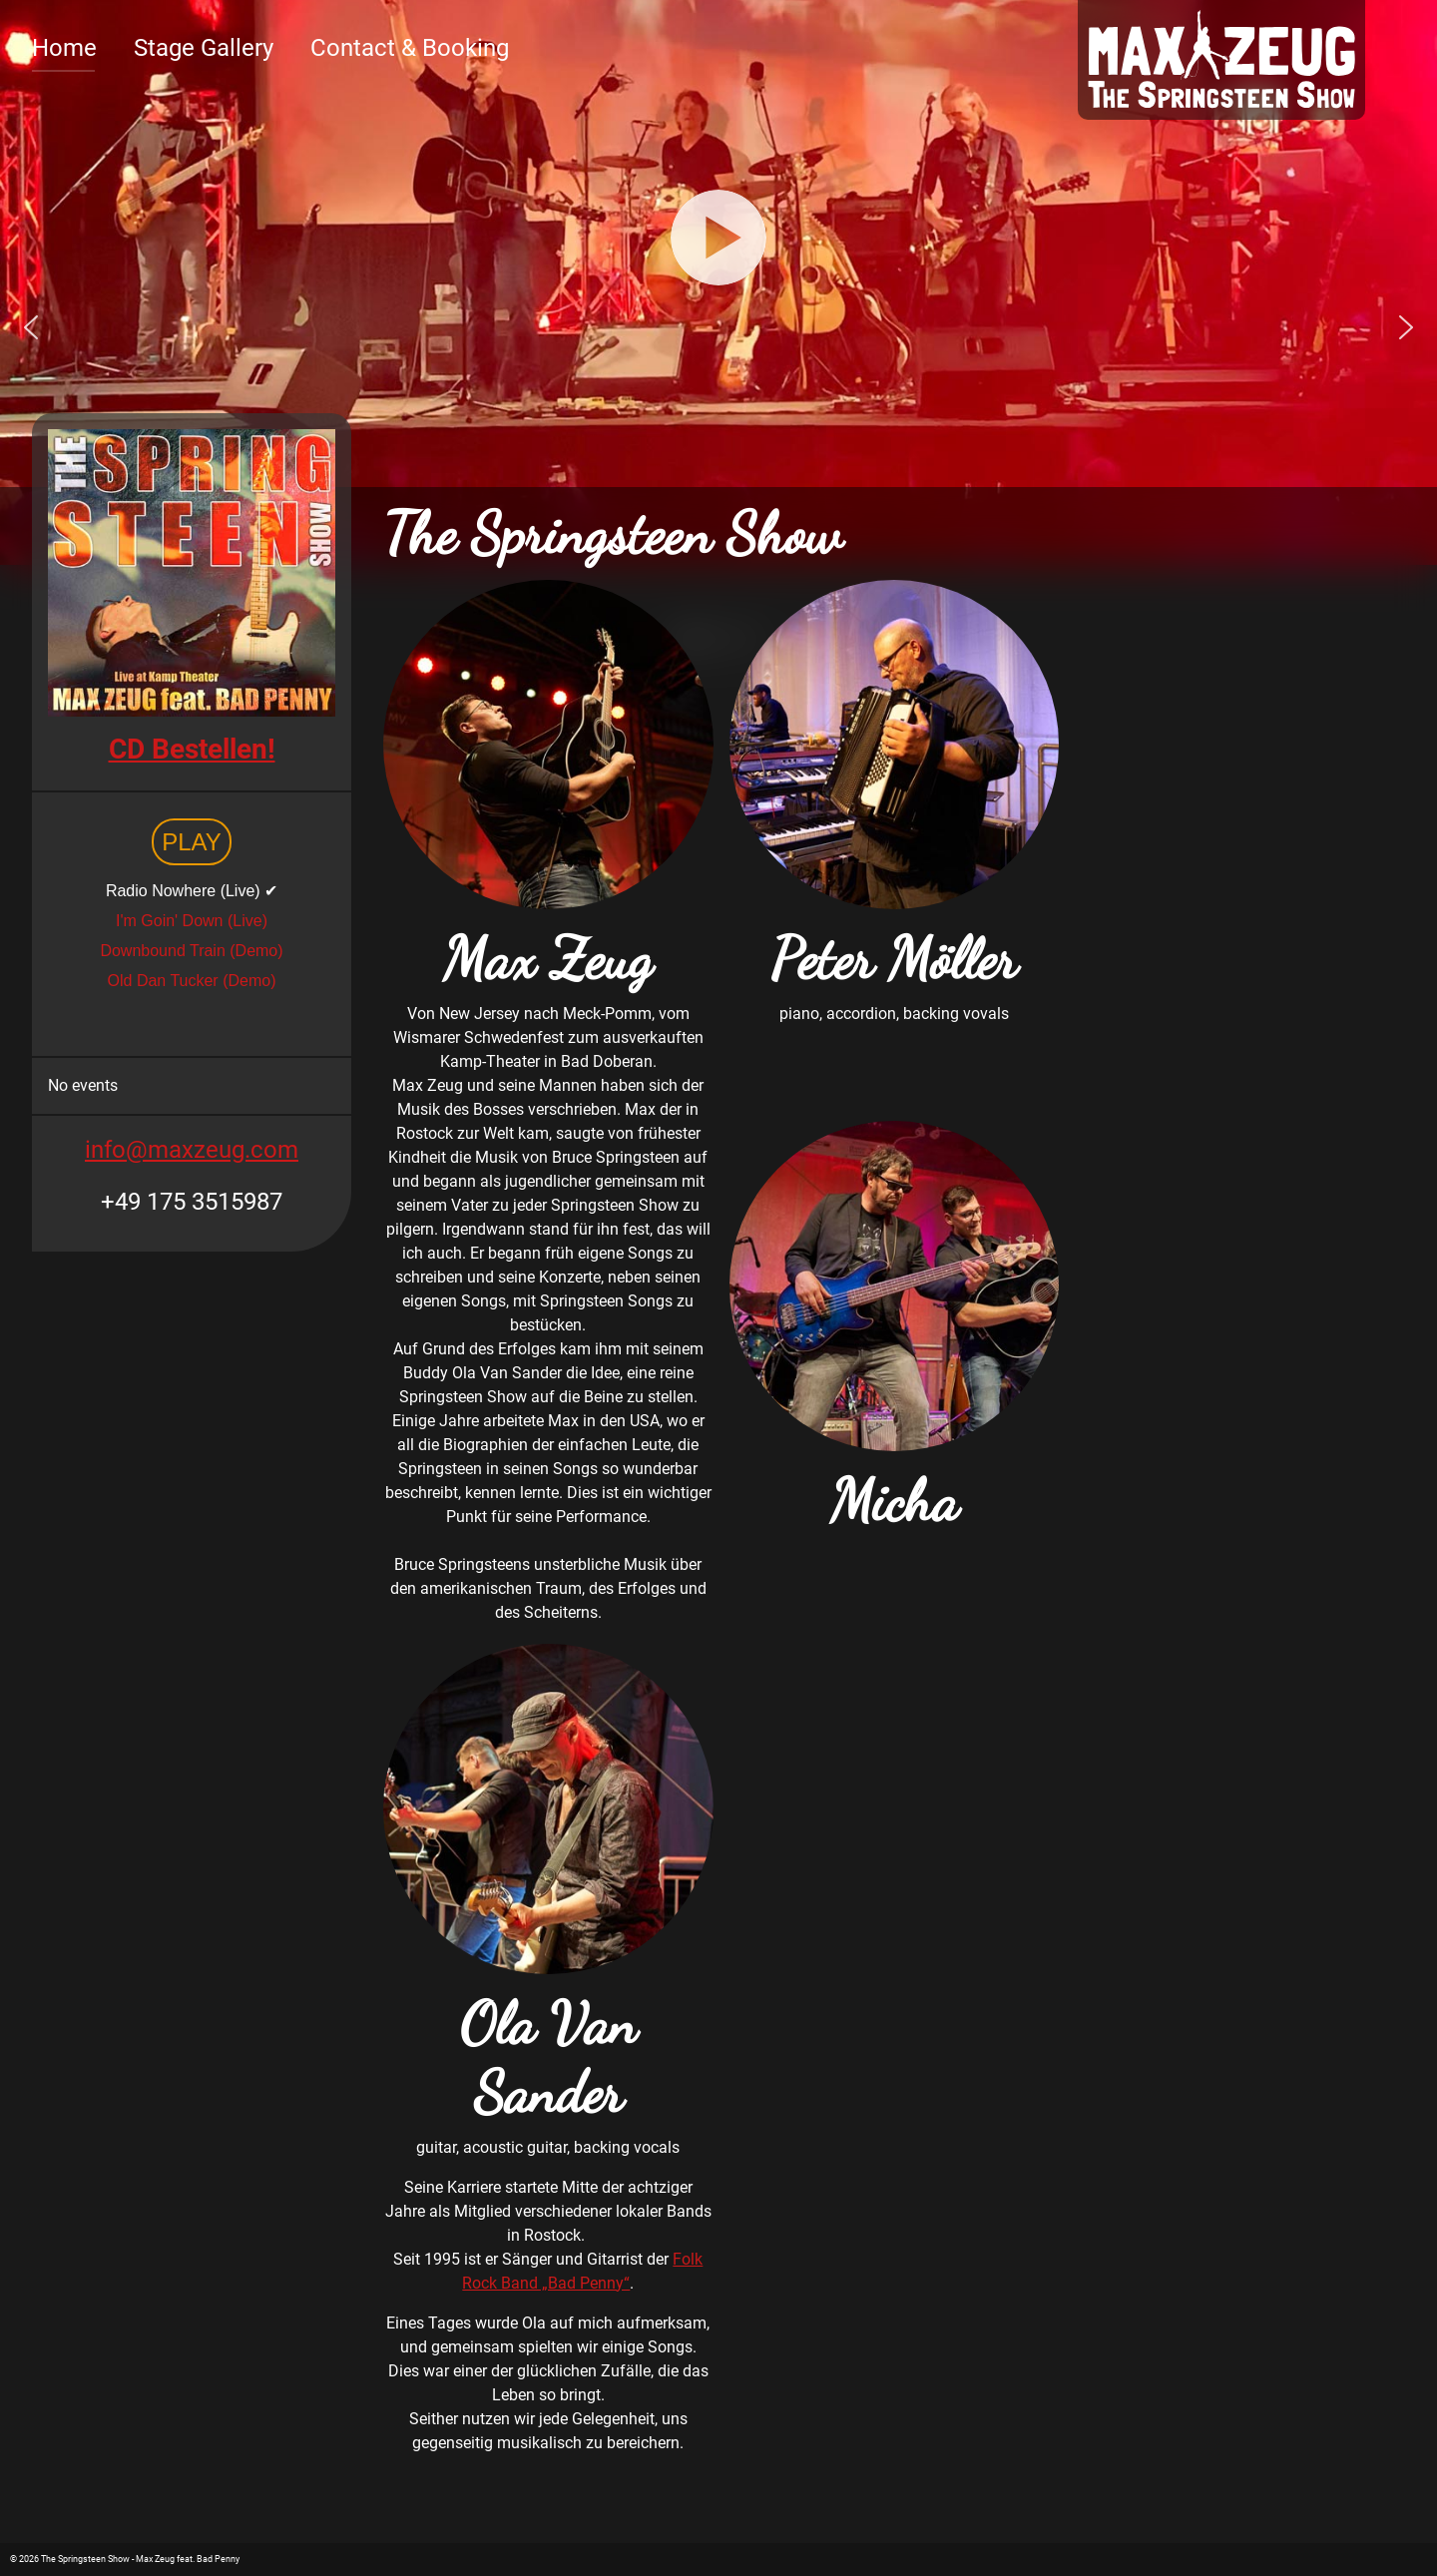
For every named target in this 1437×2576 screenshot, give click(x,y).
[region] (718, 327)
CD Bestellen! (192, 749)
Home (64, 48)
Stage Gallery (203, 48)
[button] (31, 327)
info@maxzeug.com (191, 1150)
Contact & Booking (409, 48)
